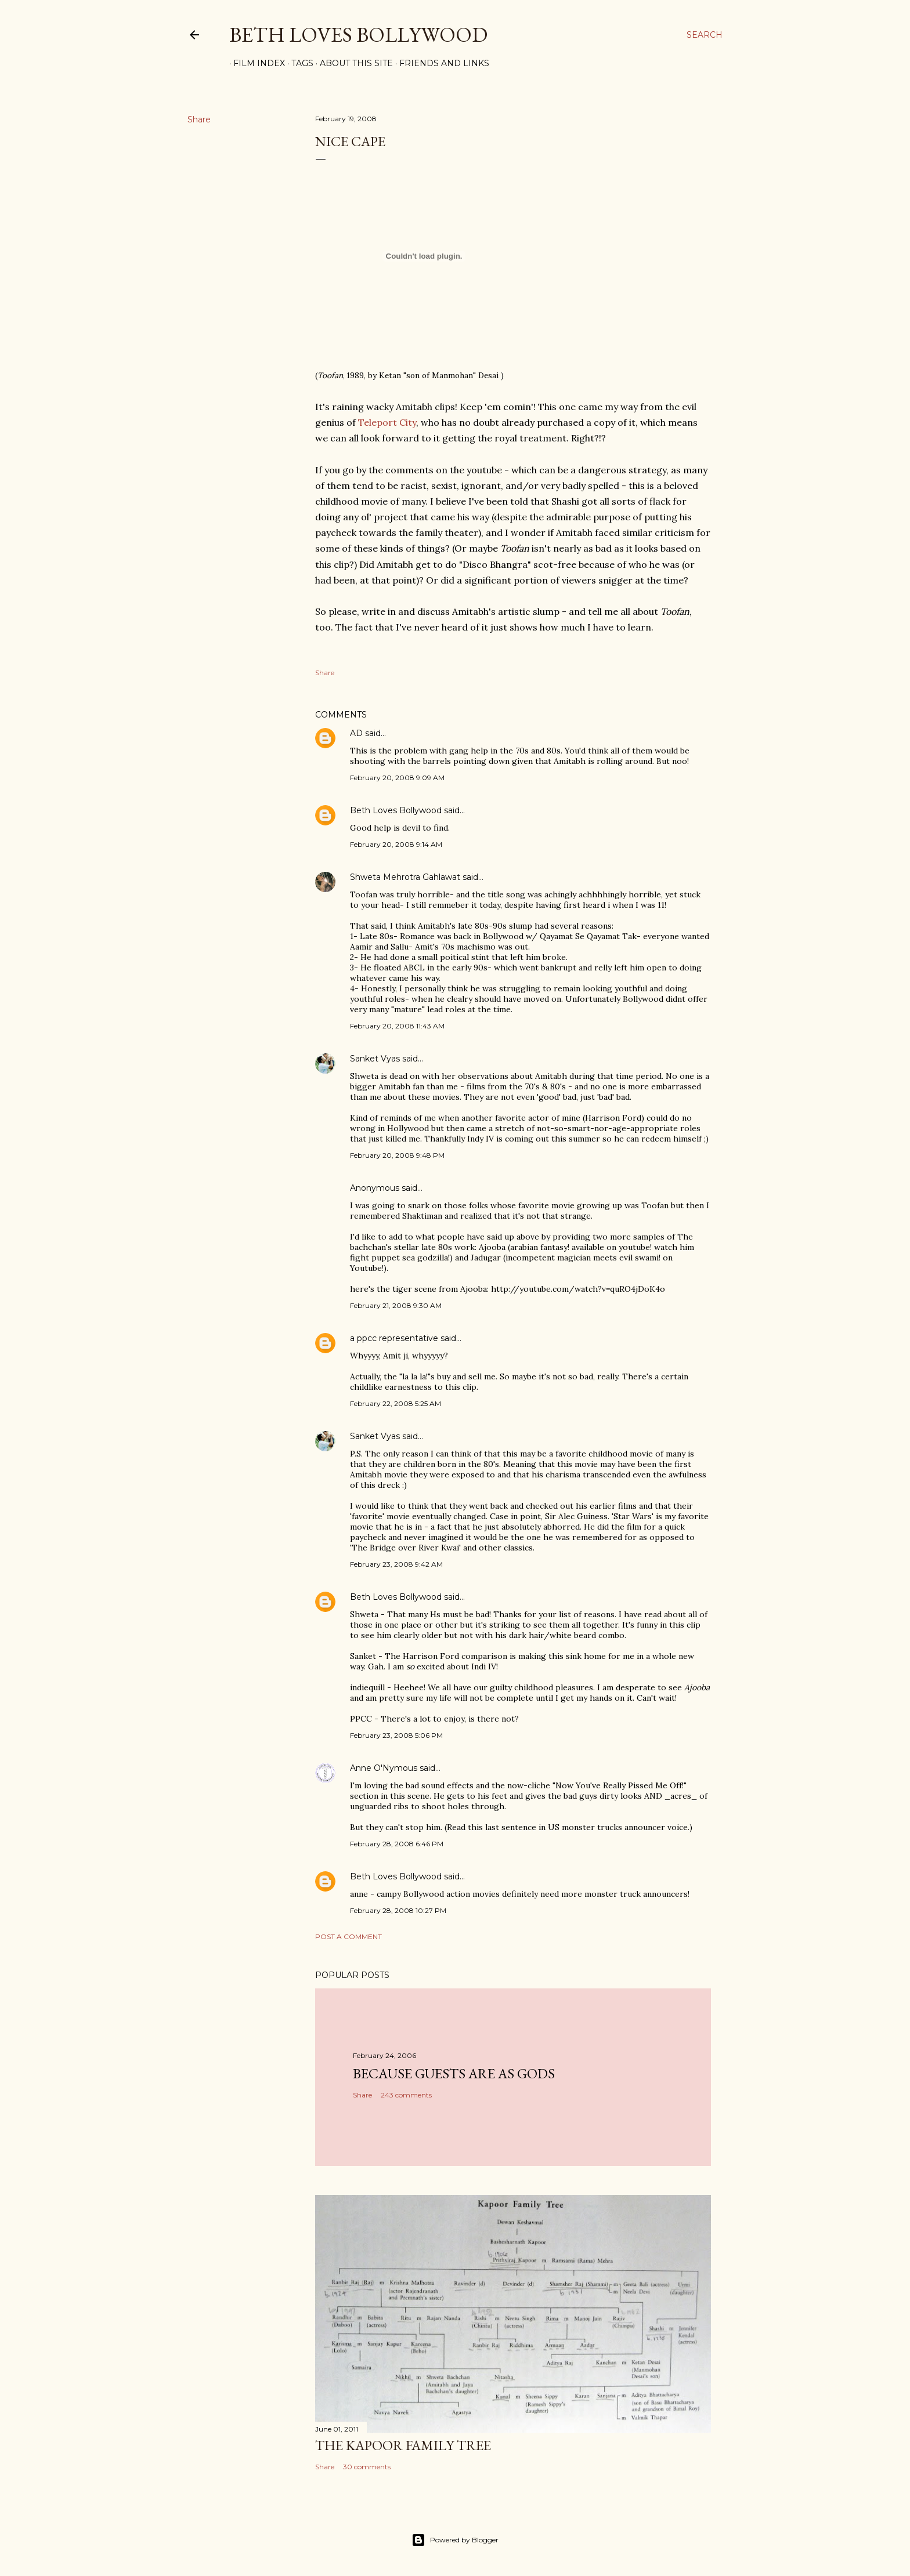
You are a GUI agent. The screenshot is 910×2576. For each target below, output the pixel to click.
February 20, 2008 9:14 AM (396, 844)
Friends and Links (440, 63)
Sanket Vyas (375, 1058)
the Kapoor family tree (403, 2445)
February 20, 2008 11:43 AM (397, 1025)
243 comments (406, 2094)
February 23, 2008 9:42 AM (396, 1564)
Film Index (255, 63)
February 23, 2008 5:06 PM (396, 1735)
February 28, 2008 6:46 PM (396, 1843)
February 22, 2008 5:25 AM (395, 1403)
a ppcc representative (394, 1338)
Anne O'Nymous (383, 1768)
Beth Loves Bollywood (358, 34)
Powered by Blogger (455, 2540)
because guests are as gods (454, 2073)
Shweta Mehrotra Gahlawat (405, 877)
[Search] (705, 35)
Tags (298, 63)
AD (356, 733)
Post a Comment (348, 1936)
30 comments (367, 2466)
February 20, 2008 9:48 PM (397, 1155)
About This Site (352, 63)
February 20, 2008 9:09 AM (397, 777)
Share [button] (199, 119)
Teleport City (387, 422)
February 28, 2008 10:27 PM (398, 1910)
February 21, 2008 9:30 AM (396, 1305)
